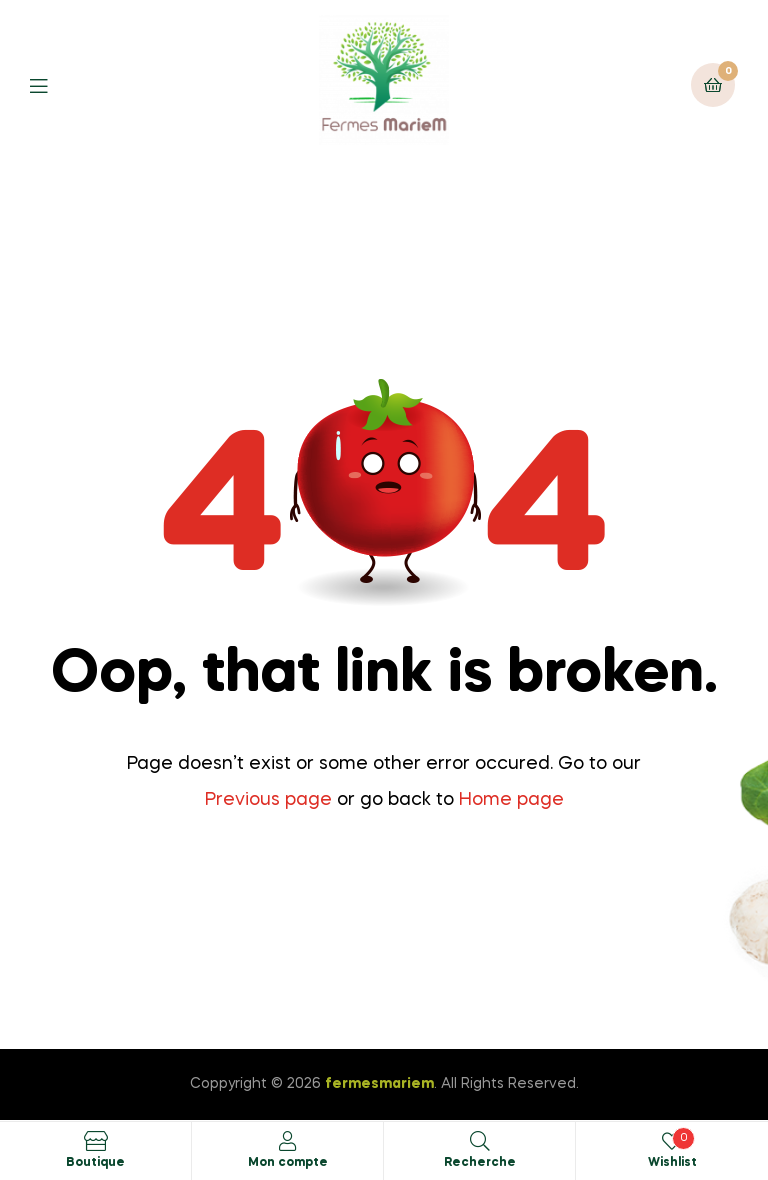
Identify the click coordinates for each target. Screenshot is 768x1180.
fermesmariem (379, 1084)
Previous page (268, 800)
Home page (511, 800)
